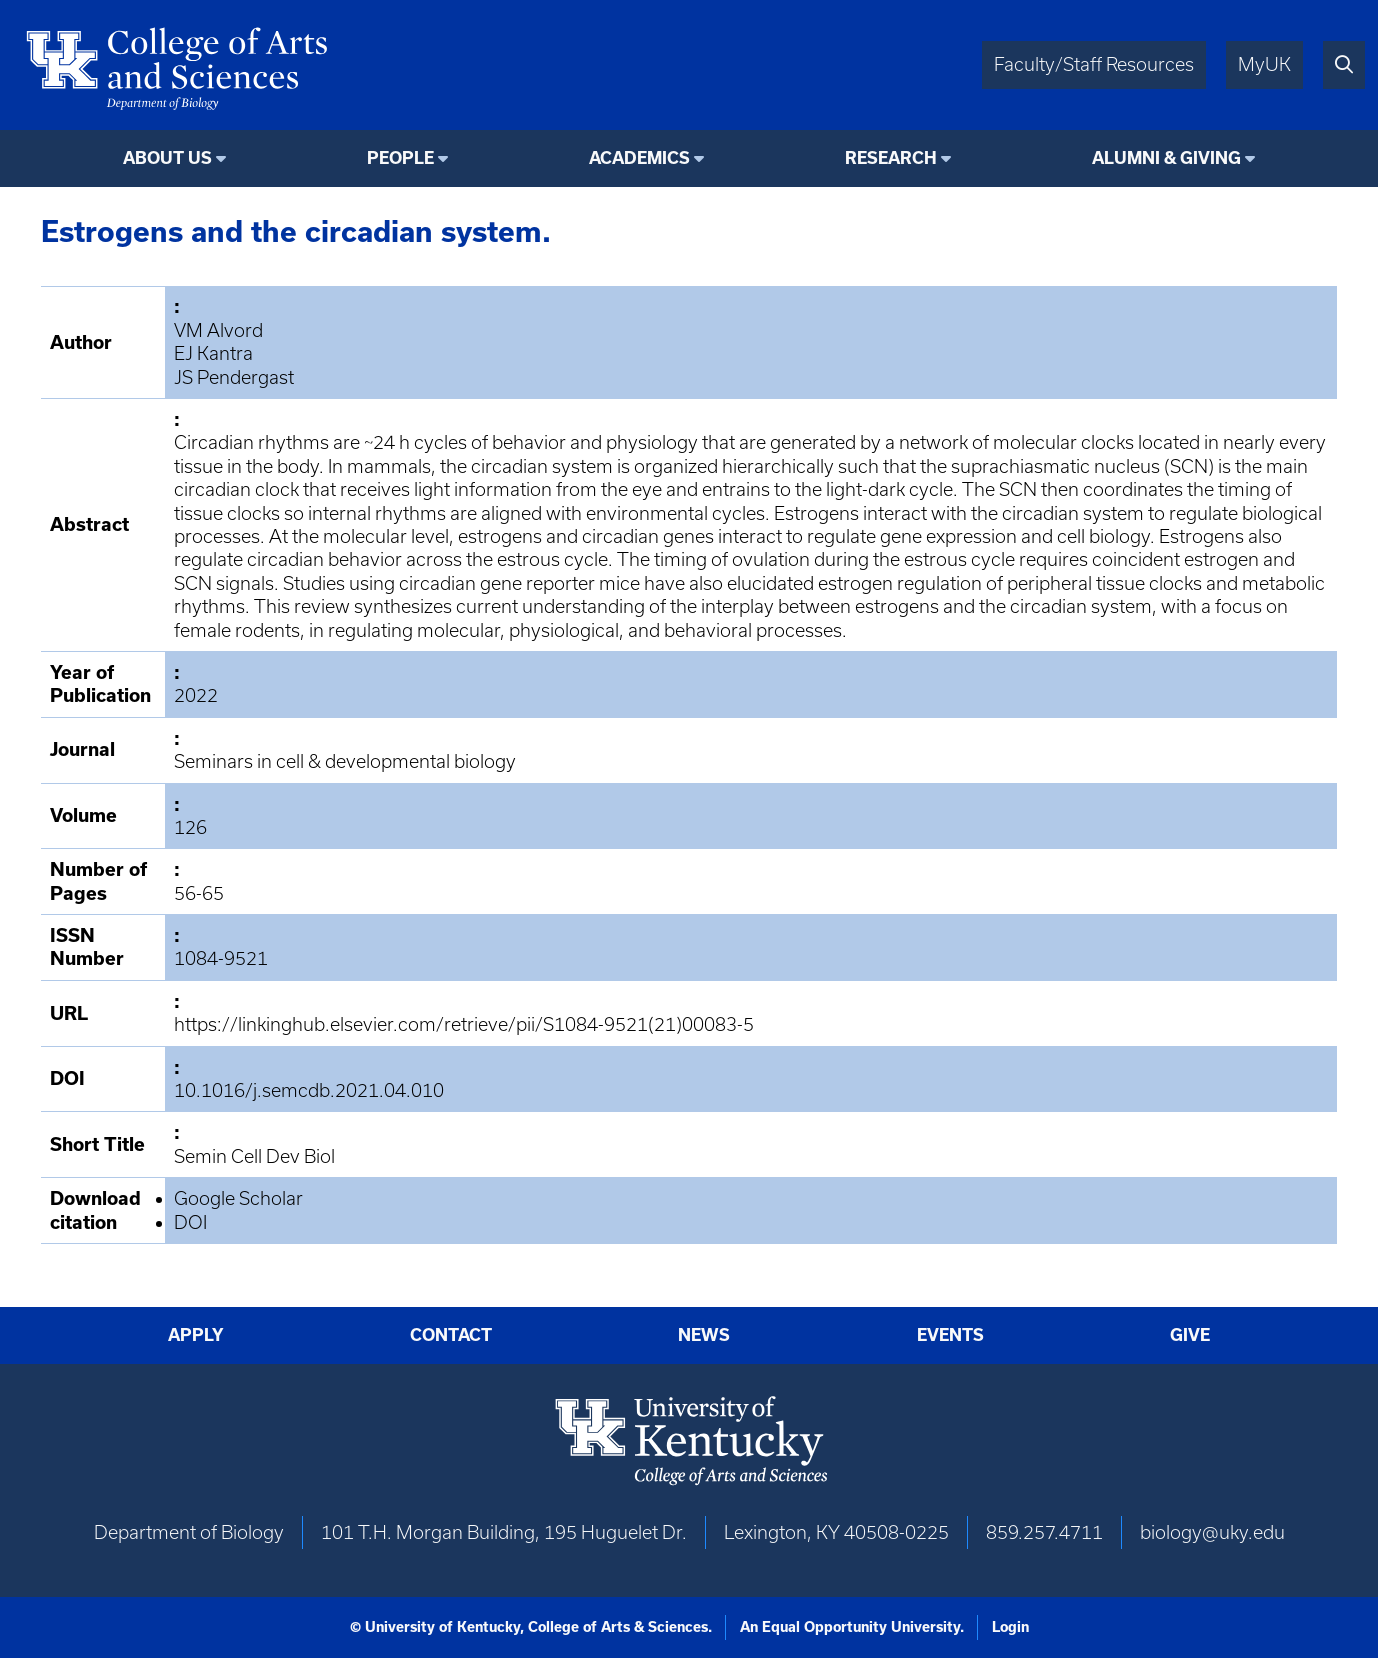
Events (950, 1335)
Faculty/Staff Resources (1094, 64)
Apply (196, 1335)
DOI (190, 1222)
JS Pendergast (234, 377)
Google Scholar (238, 1198)
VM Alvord (218, 330)
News (704, 1335)
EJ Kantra (213, 353)
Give (1190, 1335)
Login (1010, 1627)
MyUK (1264, 64)
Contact (451, 1335)
